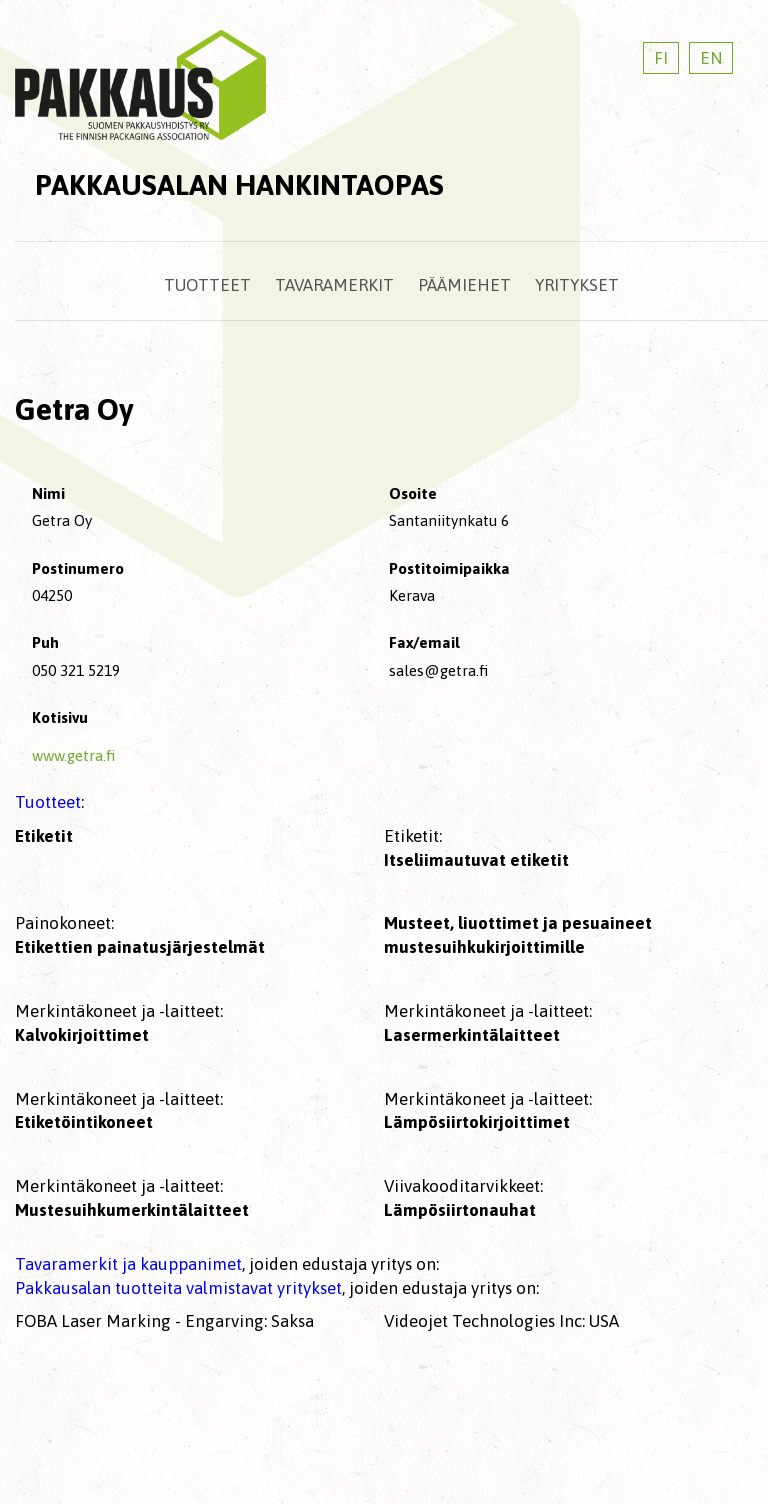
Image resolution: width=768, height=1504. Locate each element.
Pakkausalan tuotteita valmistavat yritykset (178, 1288)
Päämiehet (464, 285)
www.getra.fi (73, 755)
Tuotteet (207, 285)
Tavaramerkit (334, 285)
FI (661, 58)
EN (711, 58)
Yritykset (577, 285)
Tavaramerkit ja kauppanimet (128, 1264)
